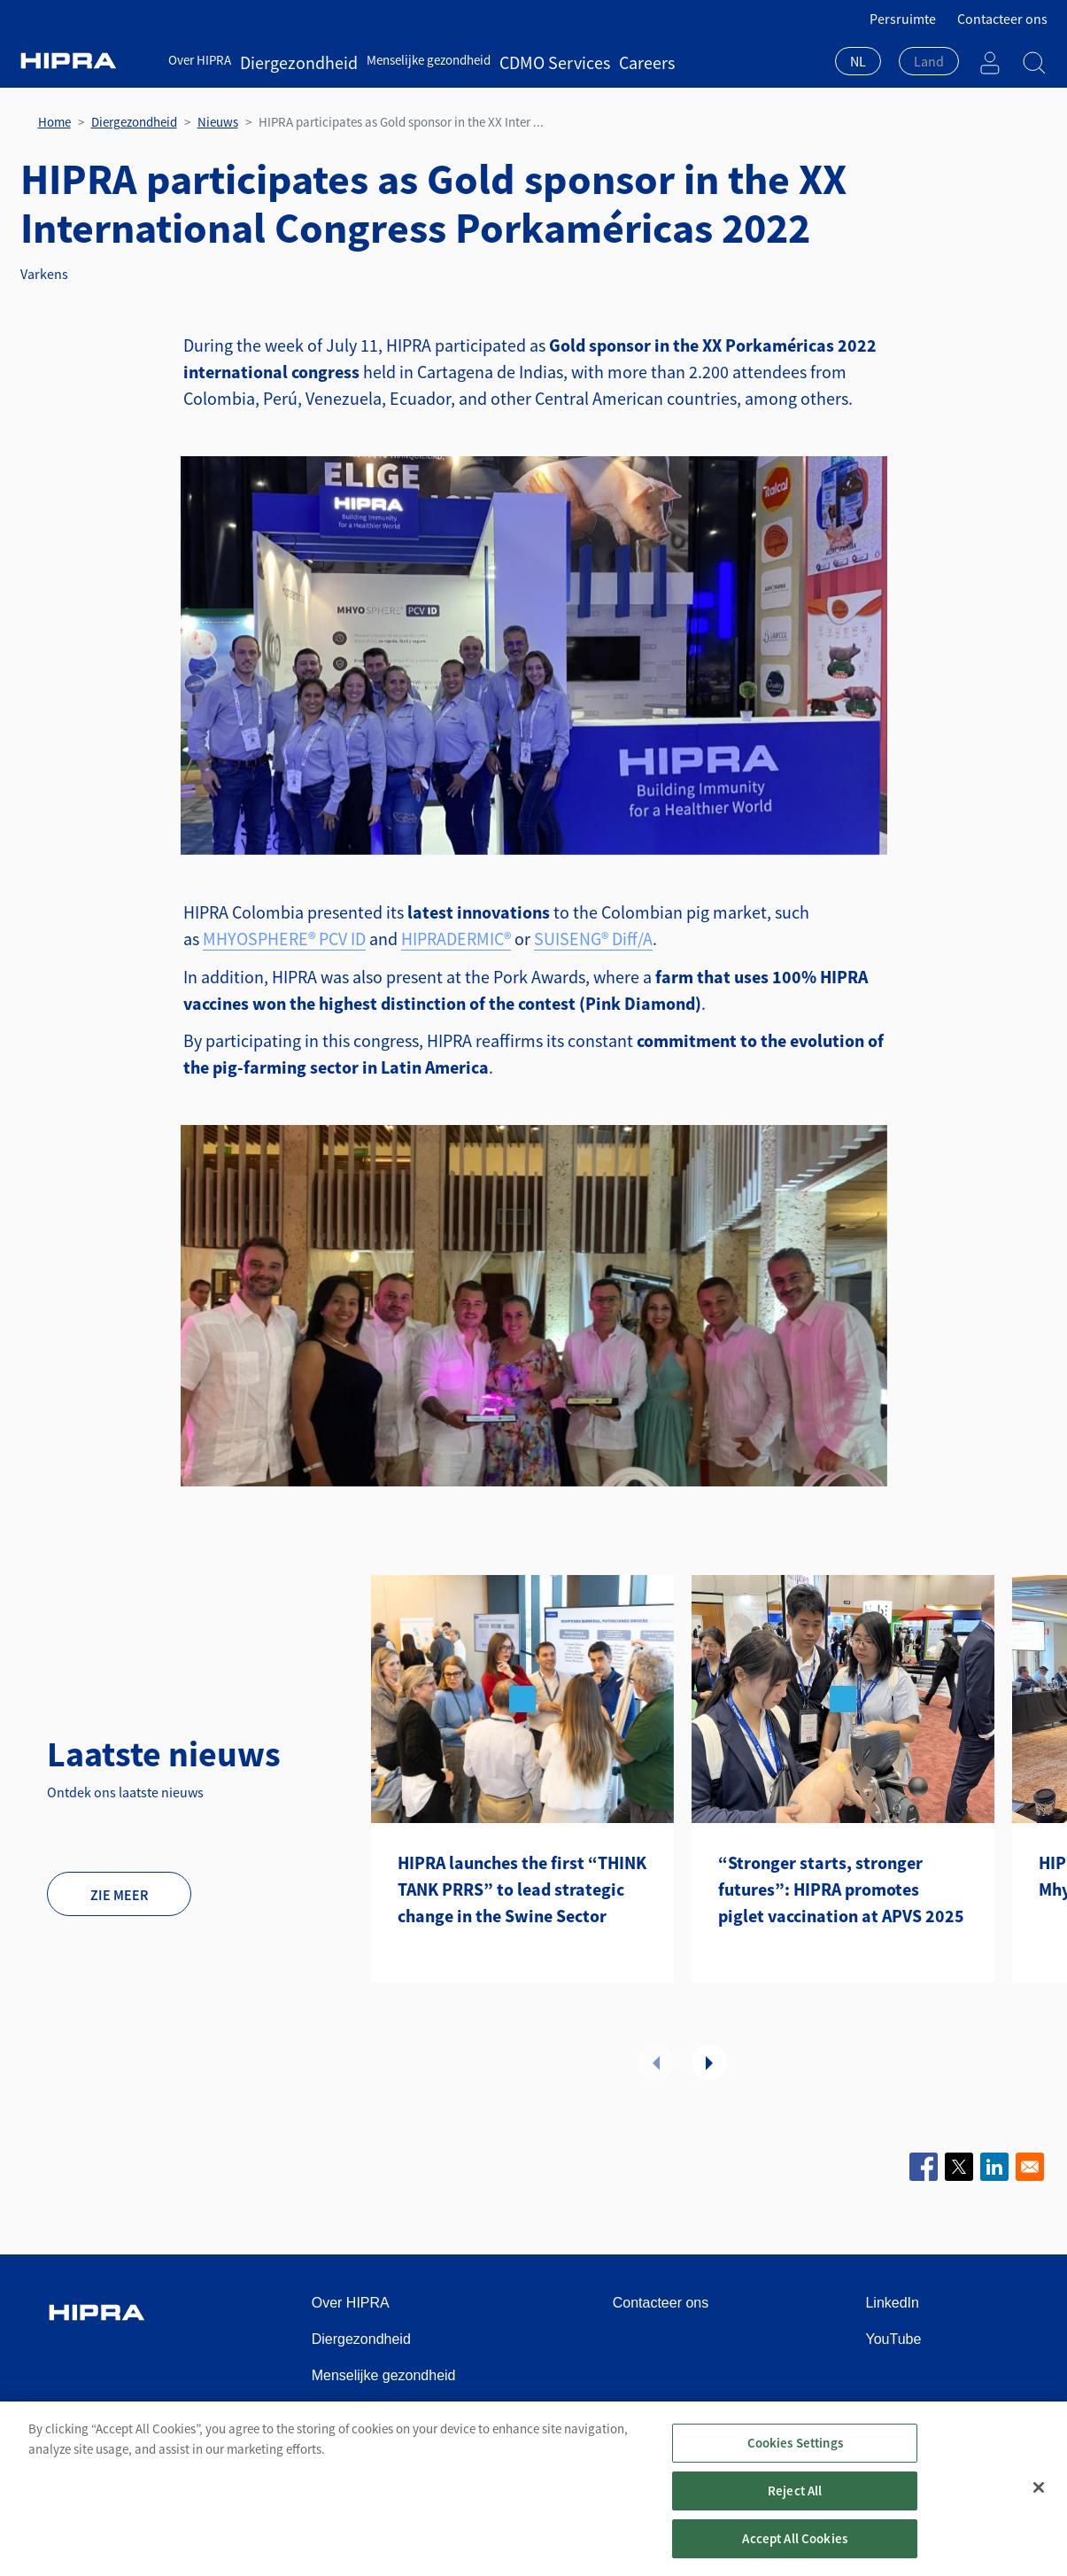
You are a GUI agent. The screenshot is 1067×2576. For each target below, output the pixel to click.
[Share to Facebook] (923, 2167)
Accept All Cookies (794, 2551)
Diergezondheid (283, 59)
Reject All (795, 2503)
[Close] (1038, 2500)
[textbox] (929, 61)
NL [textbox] (858, 61)
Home (54, 121)
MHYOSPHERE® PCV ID (284, 938)
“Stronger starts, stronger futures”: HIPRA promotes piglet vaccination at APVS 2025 (841, 1889)
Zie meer (119, 1895)
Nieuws (217, 121)
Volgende (709, 2062)
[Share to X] (959, 2167)
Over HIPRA (199, 59)
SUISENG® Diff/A (593, 938)
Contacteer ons (1002, 18)
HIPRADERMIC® (456, 938)
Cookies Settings (795, 2456)
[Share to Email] (1030, 2167)
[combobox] (858, 63)
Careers (579, 59)
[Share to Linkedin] (994, 2167)
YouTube (893, 2339)
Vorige (656, 2062)
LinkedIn (892, 2302)
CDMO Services (509, 59)
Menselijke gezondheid (397, 59)
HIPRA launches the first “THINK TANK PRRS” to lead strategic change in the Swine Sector (522, 1889)
